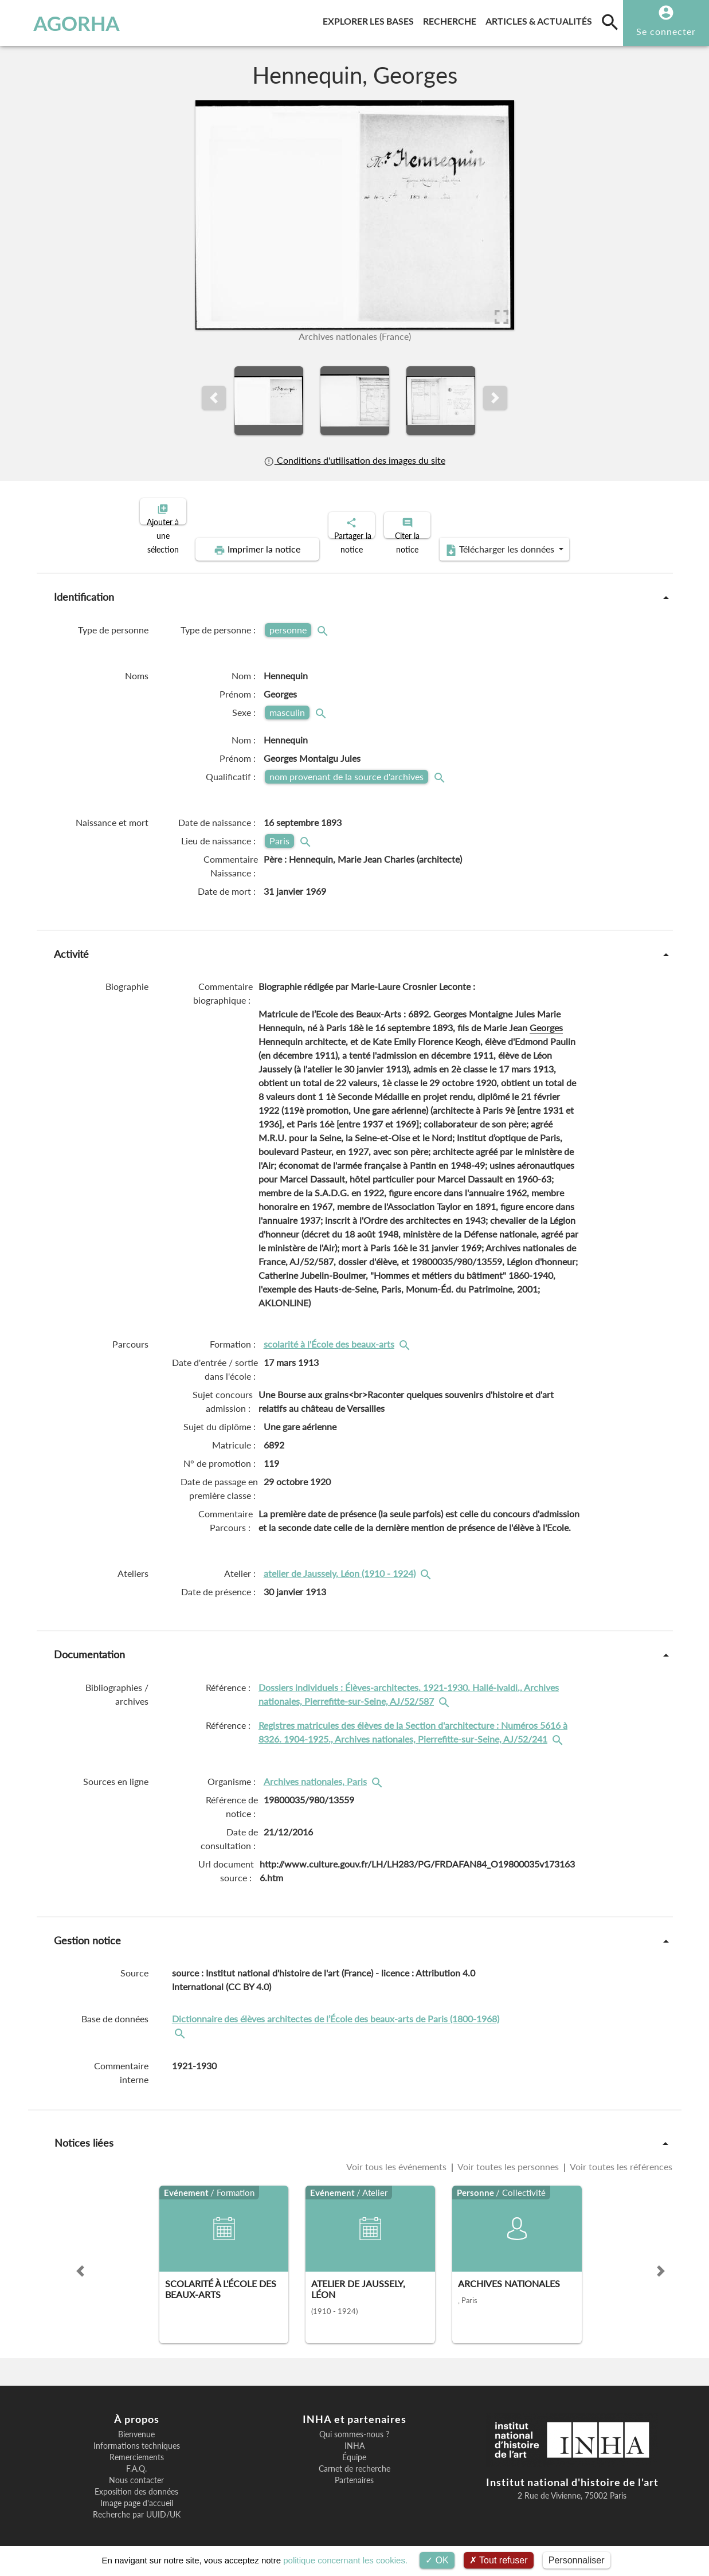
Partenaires (354, 2470)
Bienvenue (136, 2425)
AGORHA (64, 22)
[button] (214, 398)
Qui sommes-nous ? (354, 2425)
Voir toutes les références (620, 2156)
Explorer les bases (370, 19)
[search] (610, 22)
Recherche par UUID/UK (137, 2505)
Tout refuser (498, 2560)
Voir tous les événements (397, 2156)
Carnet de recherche (354, 2459)
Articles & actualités (541, 19)
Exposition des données (136, 2482)
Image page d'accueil (136, 2493)
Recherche (452, 19)
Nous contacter (136, 2470)
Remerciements (136, 2447)
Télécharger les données (483, 540)
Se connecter (666, 31)
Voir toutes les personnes (508, 2156)
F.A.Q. (136, 2459)
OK (437, 2560)
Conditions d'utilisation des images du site (354, 460)
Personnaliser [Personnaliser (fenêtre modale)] (577, 2560)
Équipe (354, 2447)
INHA (354, 2436)
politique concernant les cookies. (345, 2560)
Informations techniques (136, 2436)
